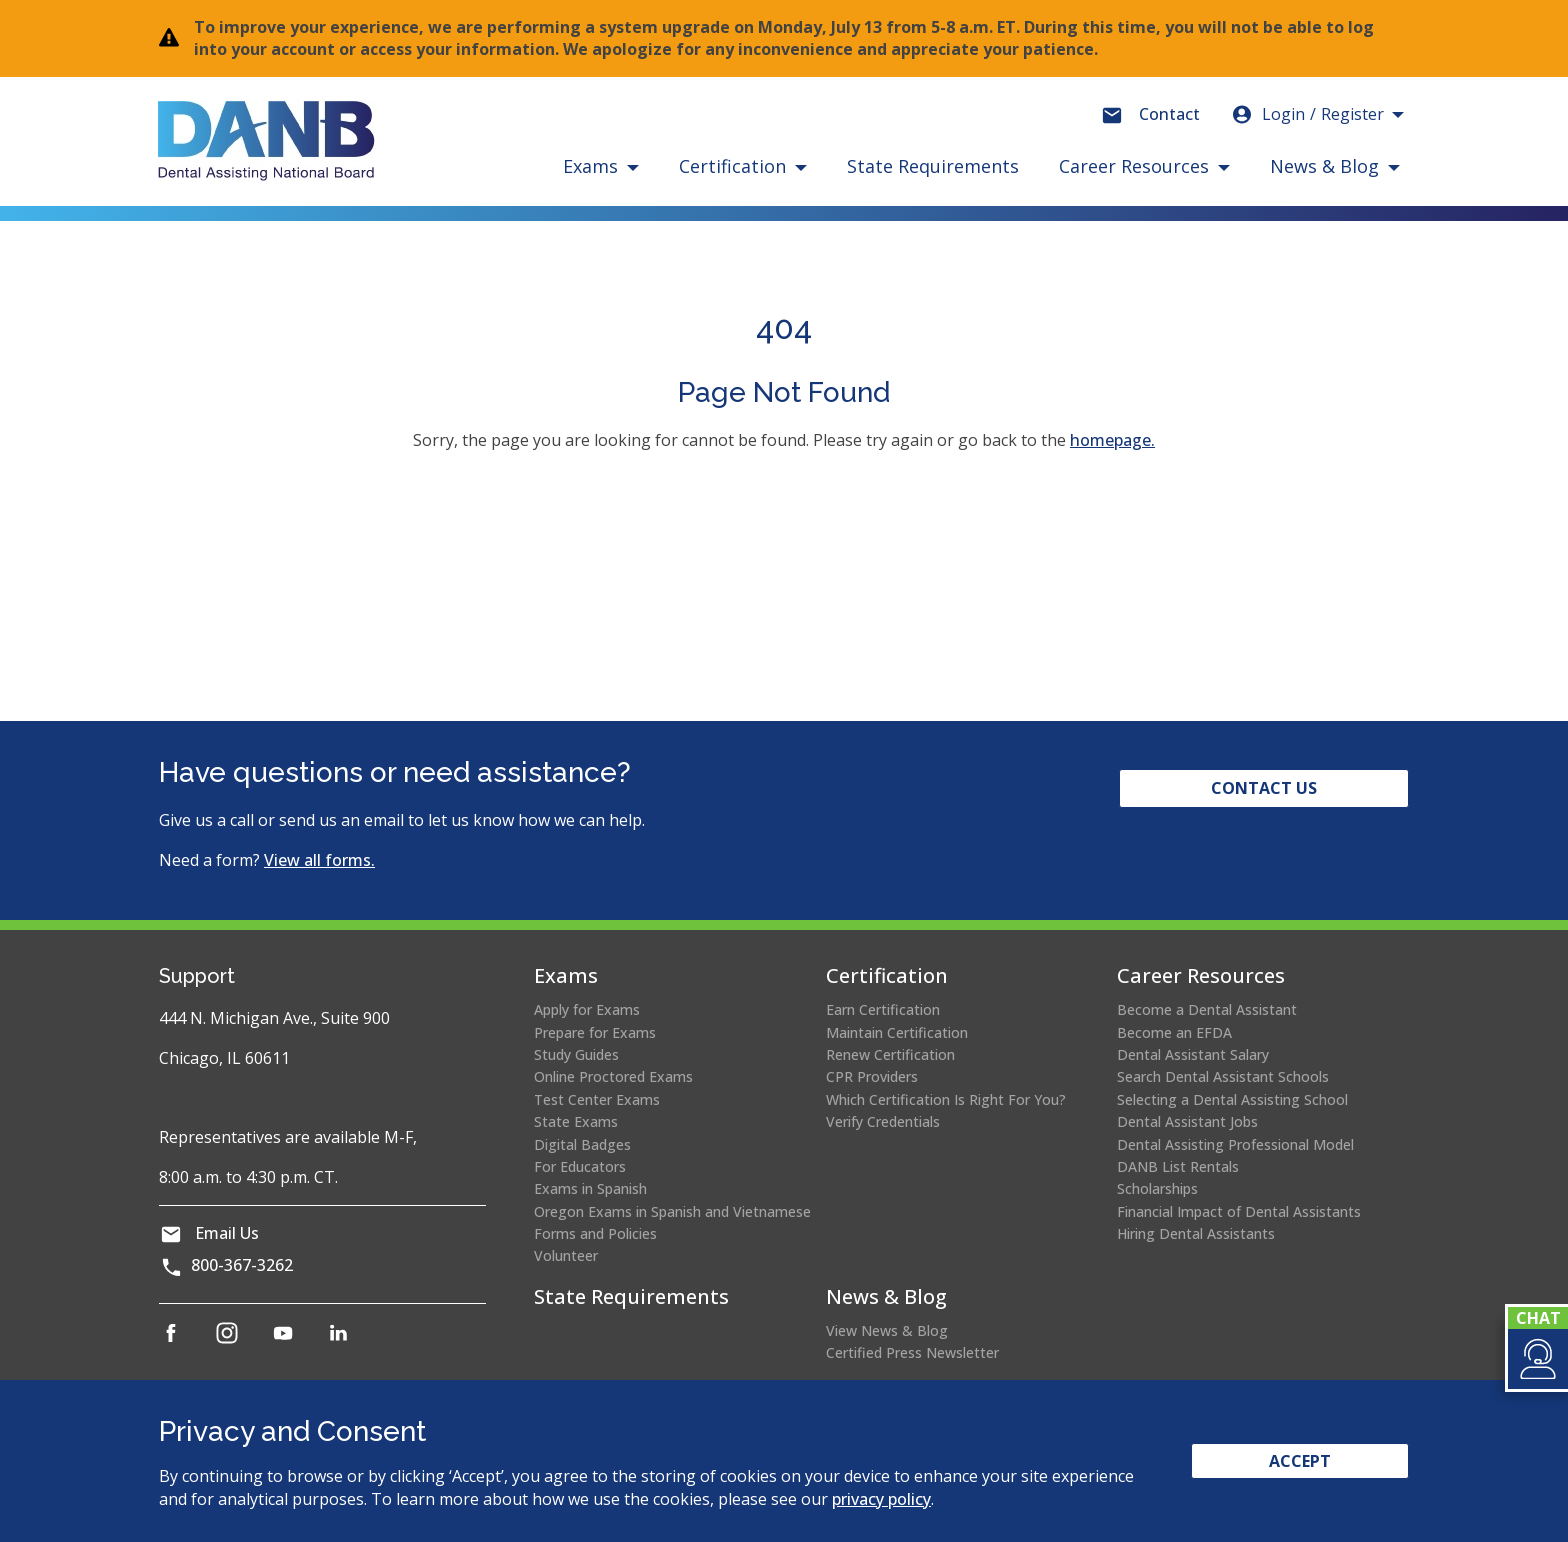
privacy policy (881, 1499)
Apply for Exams (587, 1009)
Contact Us (1264, 788)
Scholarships (1157, 1188)
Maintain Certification (897, 1032)
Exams (566, 975)
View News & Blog (887, 1330)
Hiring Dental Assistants (1196, 1233)
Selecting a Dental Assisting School (1232, 1099)
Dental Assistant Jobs (1187, 1121)
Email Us (227, 1233)
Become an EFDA (1174, 1032)
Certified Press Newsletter (912, 1352)
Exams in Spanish (590, 1188)
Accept (1300, 1461)
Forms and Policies (595, 1233)
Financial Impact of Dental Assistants (1239, 1211)
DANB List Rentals (1178, 1166)
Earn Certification (883, 1009)
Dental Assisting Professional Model (1235, 1144)
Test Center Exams (597, 1099)
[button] (1536, 1359)
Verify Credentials (883, 1121)
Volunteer (566, 1255)
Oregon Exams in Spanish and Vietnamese (672, 1211)
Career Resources (1201, 975)
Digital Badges (582, 1144)
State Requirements (933, 166)
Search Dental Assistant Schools (1223, 1076)
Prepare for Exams (595, 1032)
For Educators (580, 1166)
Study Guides (576, 1054)
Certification (887, 975)
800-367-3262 (242, 1265)
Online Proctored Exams (613, 1076)
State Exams (576, 1121)
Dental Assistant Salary (1193, 1054)
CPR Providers (872, 1076)
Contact (1169, 114)
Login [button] (1307, 114)
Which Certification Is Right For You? (946, 1099)
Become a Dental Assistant (1207, 1009)
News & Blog (886, 1296)
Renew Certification (890, 1054)
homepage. (1112, 440)
